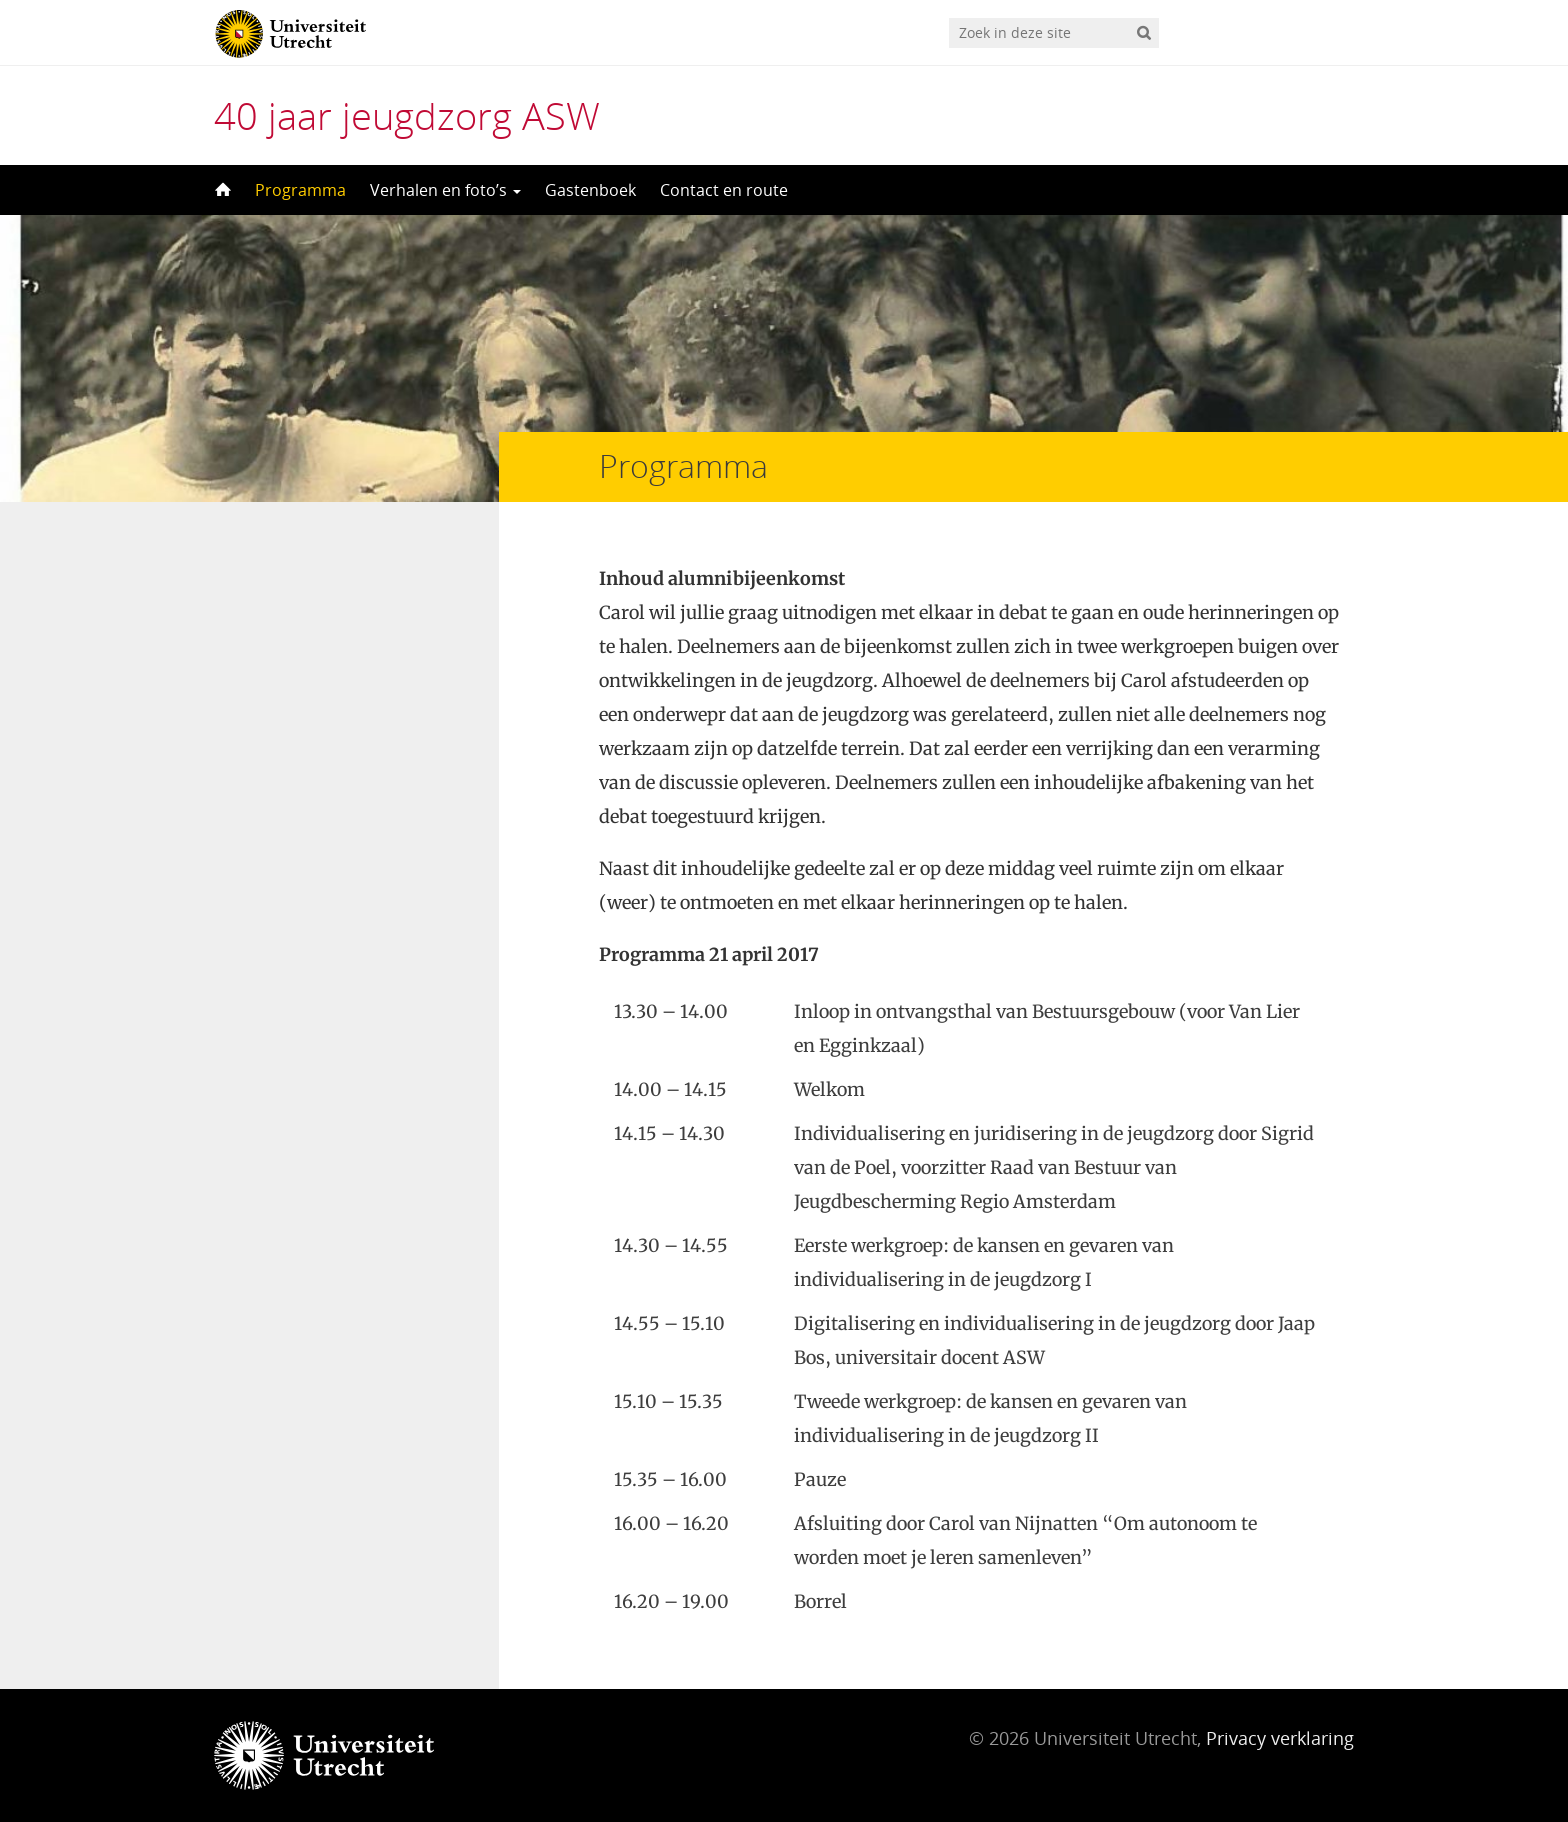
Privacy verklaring (1280, 1738)
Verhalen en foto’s (445, 190)
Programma (300, 190)
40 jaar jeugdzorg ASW (407, 115)
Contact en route (724, 190)
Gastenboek (590, 190)
